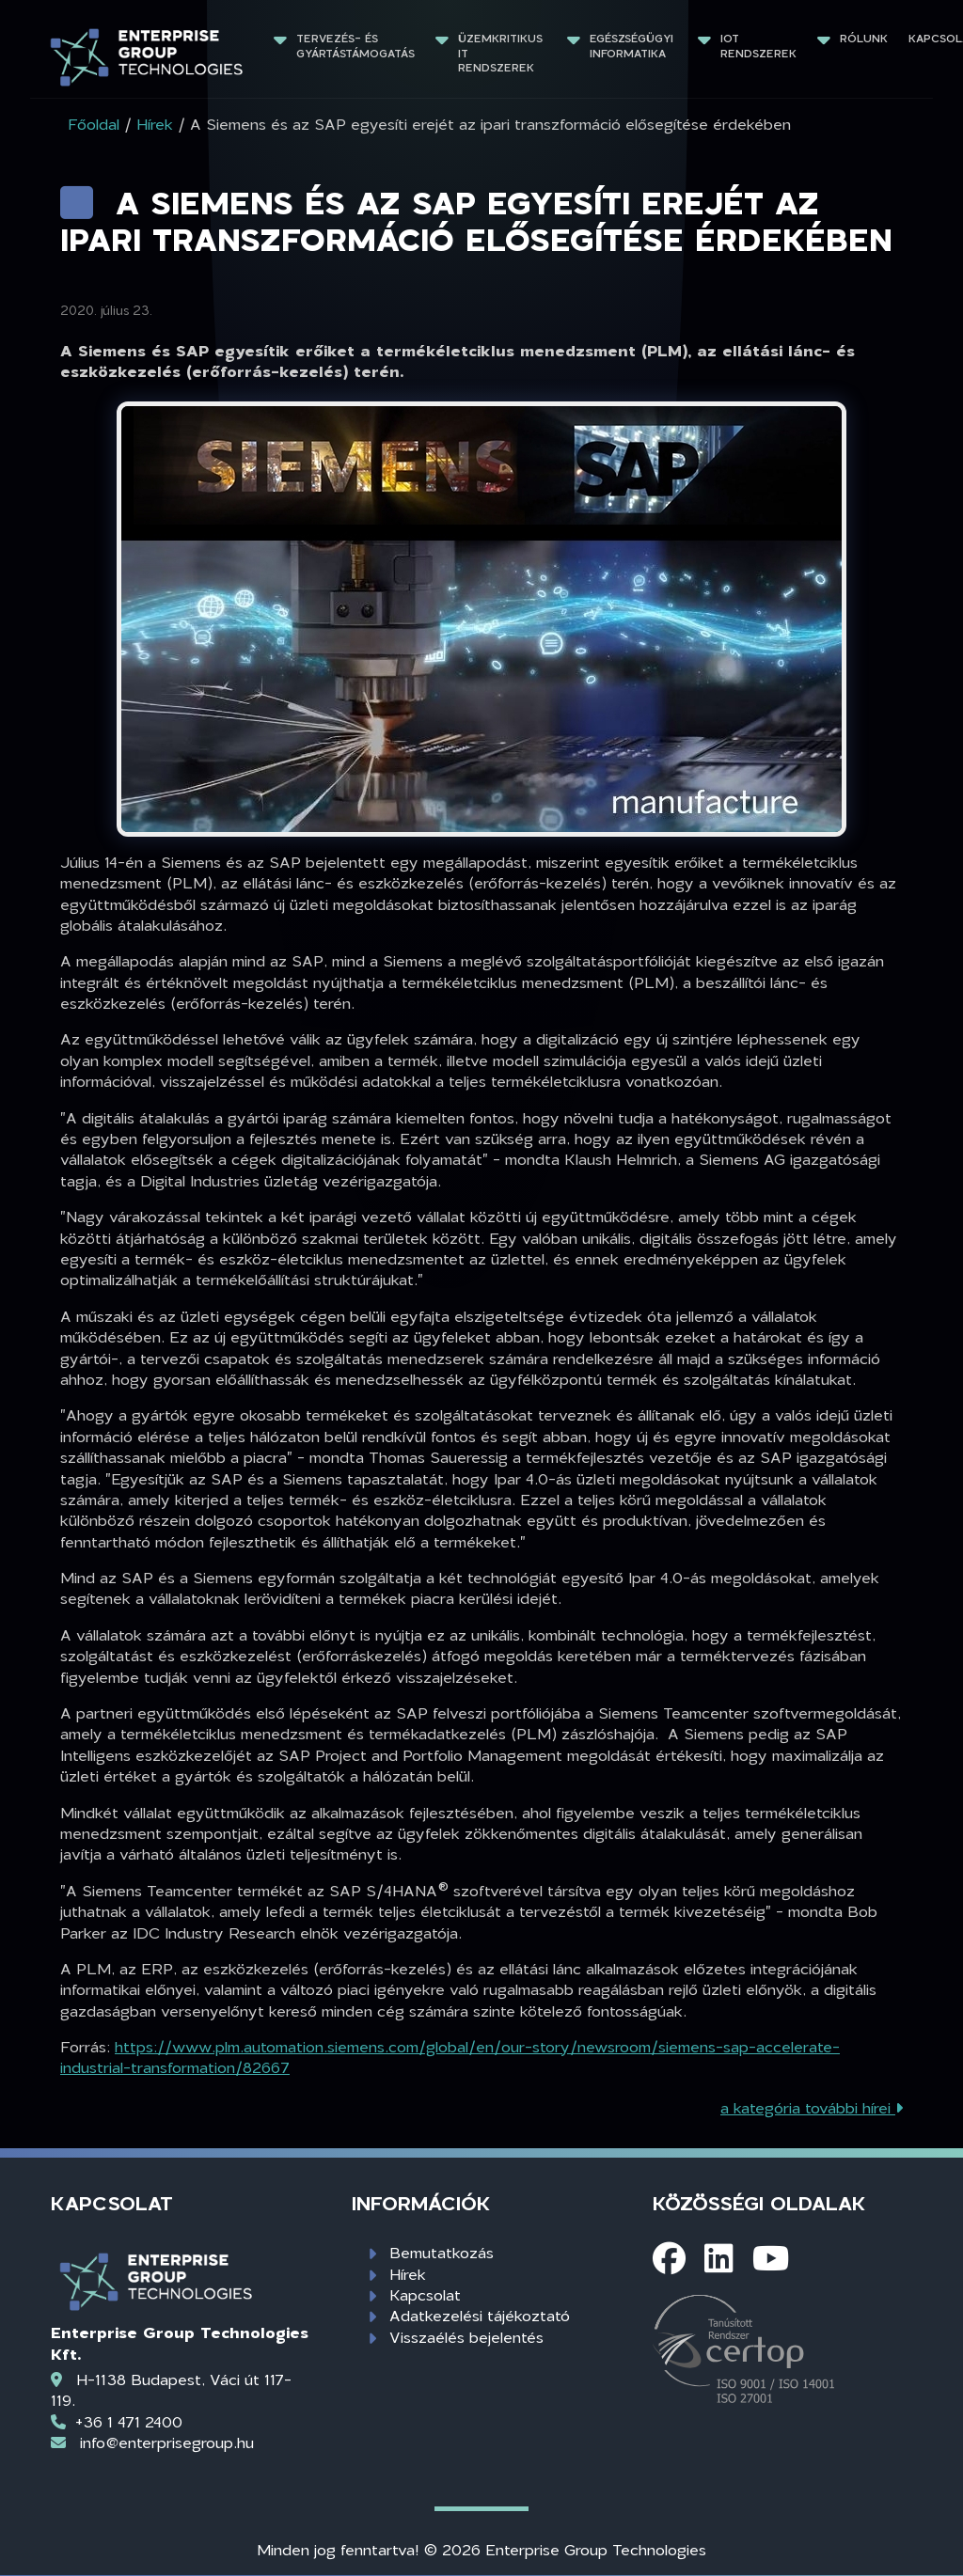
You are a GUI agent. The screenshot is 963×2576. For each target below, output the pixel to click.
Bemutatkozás (441, 2252)
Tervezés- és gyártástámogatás (355, 45)
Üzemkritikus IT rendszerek (502, 52)
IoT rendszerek (758, 45)
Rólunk (864, 38)
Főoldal (93, 123)
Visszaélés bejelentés (466, 2336)
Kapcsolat (425, 2294)
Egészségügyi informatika (633, 45)
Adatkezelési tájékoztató (479, 2315)
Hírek (407, 2273)
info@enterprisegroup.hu (167, 2442)
